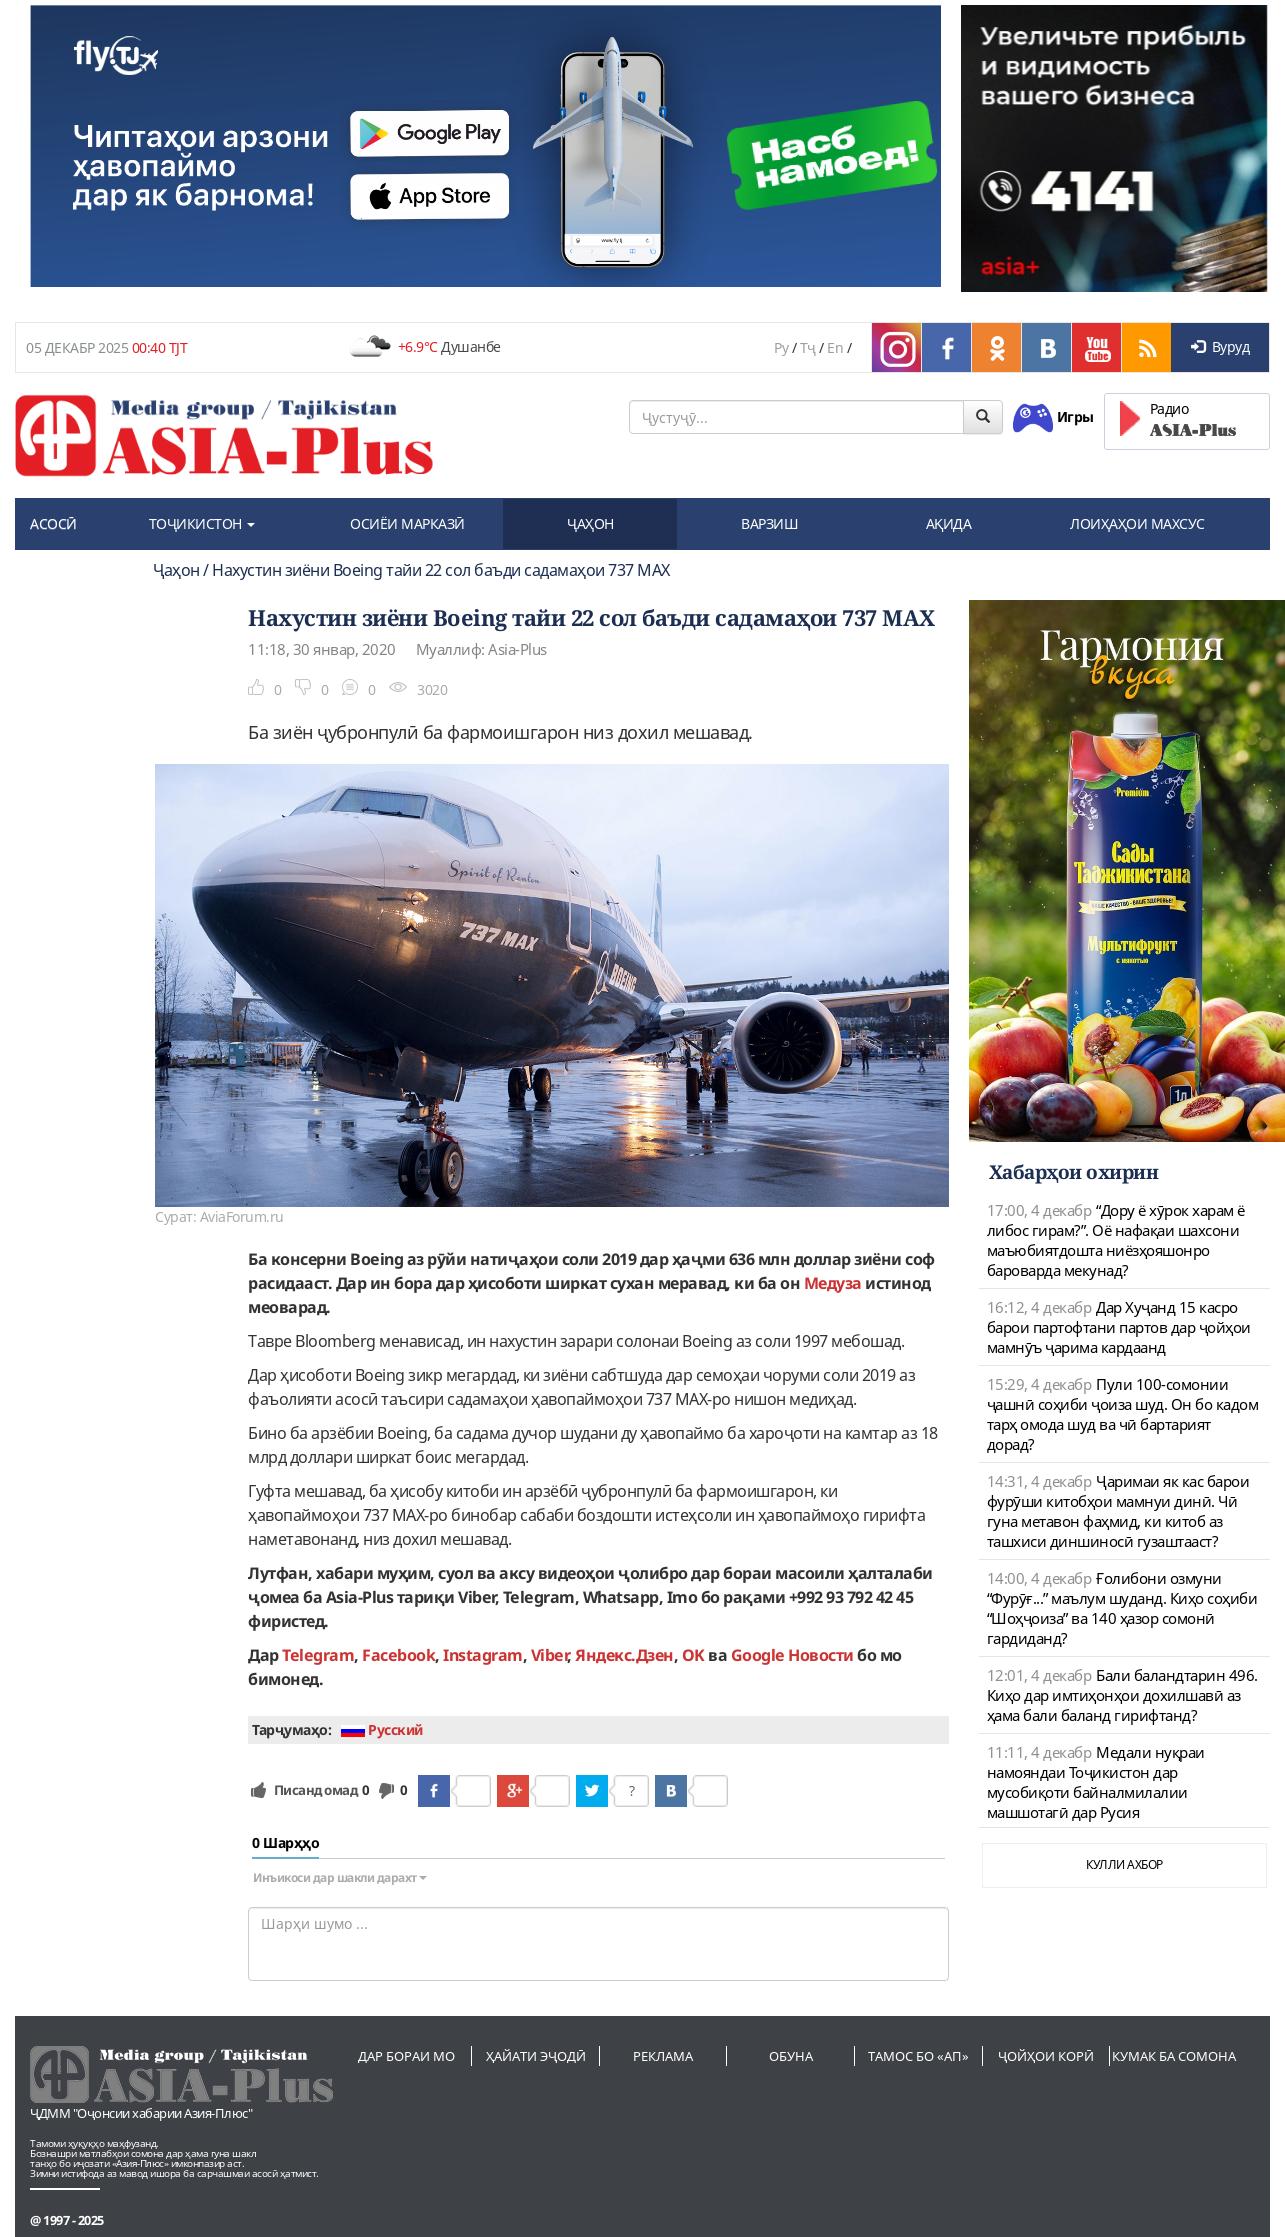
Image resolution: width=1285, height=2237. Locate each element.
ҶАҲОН (590, 523)
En (835, 347)
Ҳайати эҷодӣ (536, 2056)
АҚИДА (949, 523)
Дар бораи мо (406, 2056)
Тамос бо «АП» (918, 2056)
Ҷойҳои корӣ (1046, 2056)
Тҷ (808, 347)
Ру (781, 347)
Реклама (663, 2056)
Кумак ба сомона (1174, 2056)
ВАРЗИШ (769, 523)
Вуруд (1220, 346)
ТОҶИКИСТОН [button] (202, 523)
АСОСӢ (53, 523)
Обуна (791, 2056)
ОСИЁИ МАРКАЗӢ (407, 523)
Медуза (833, 1283)
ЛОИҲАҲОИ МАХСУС (1137, 523)
